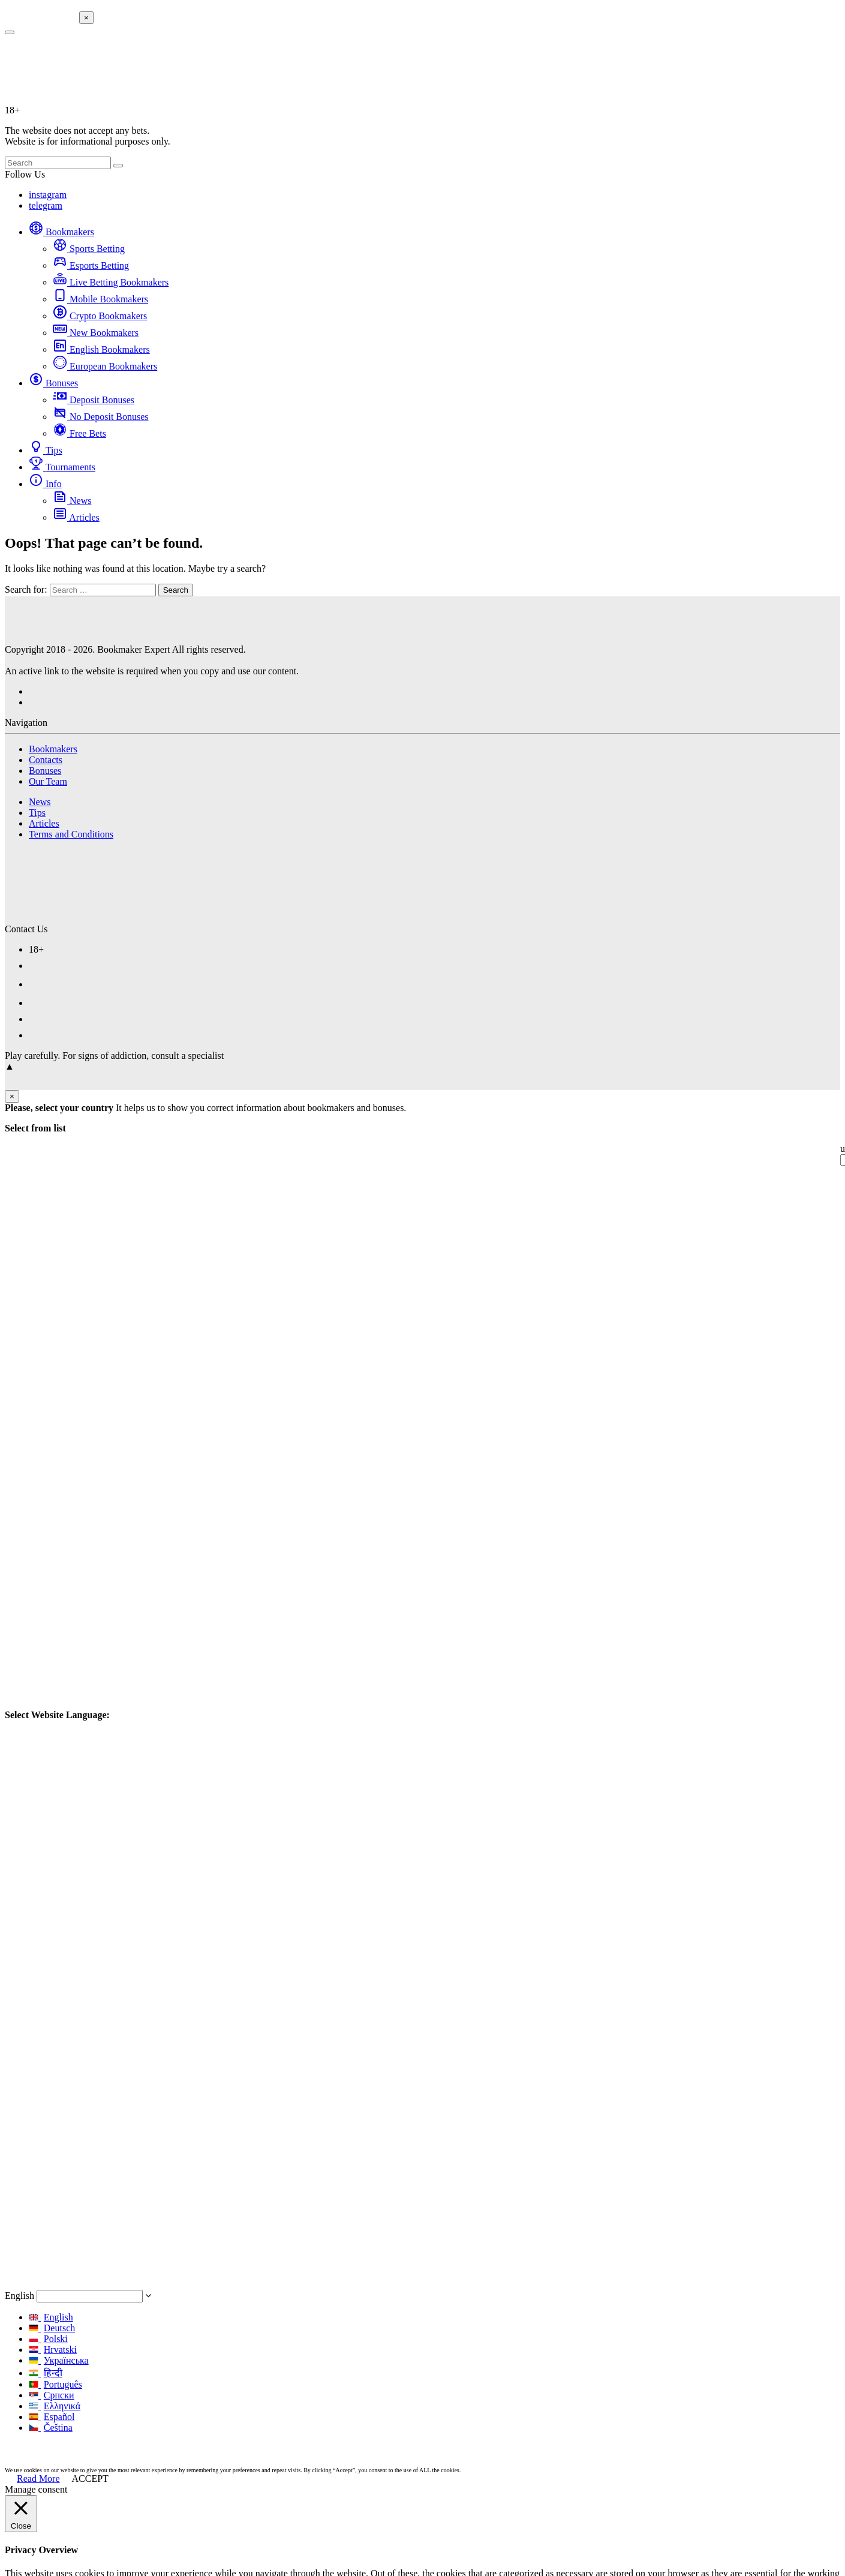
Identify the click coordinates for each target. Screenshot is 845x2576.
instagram (48, 195)
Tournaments (62, 467)
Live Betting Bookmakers (111, 282)
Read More (38, 2478)
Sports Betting (89, 249)
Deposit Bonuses (93, 400)
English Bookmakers (101, 349)
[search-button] (9, 32)
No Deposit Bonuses (101, 417)
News (72, 501)
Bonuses (53, 383)
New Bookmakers (96, 333)
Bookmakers (61, 232)
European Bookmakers (105, 366)
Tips (45, 450)
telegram (45, 205)
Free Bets (79, 433)
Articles (76, 517)
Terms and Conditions (71, 834)
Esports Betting (91, 265)
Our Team (48, 781)
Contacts (45, 760)
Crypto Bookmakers (100, 316)
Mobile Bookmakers (100, 299)
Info (45, 484)
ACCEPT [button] (90, 2478)
